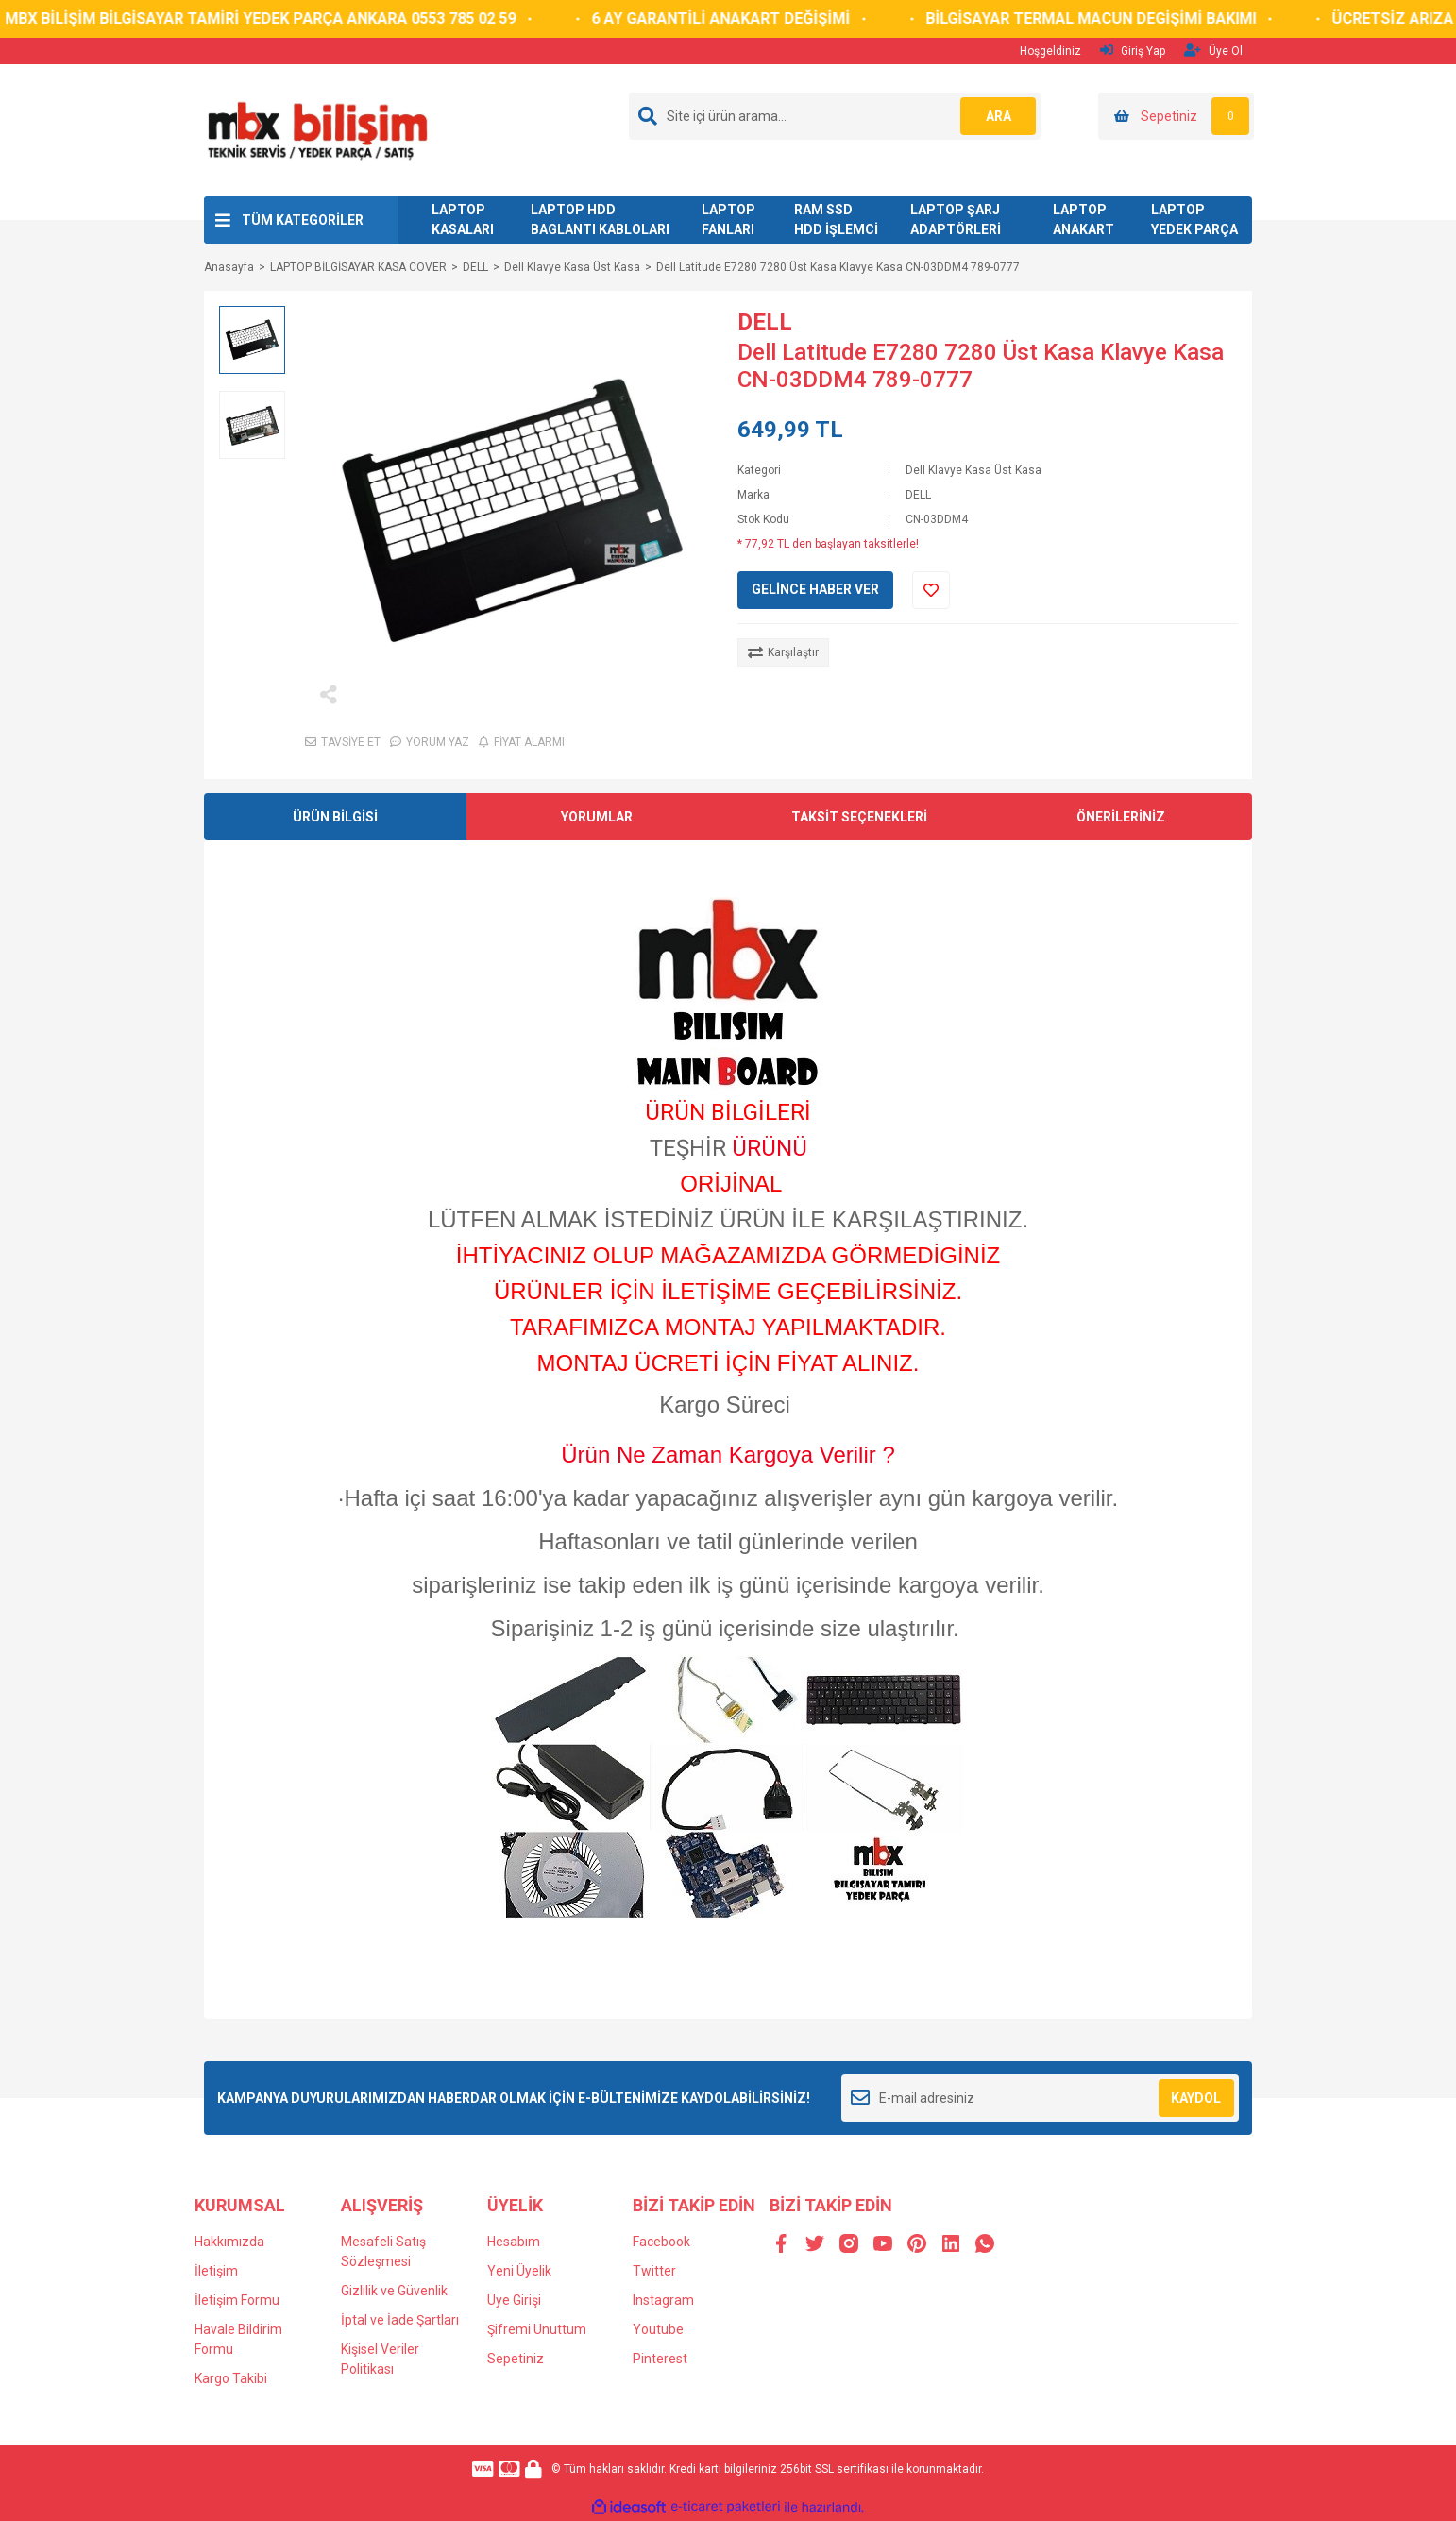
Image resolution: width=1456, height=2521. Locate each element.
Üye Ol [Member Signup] (1213, 50)
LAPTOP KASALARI (463, 219)
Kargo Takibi (231, 2378)
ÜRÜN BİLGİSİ (335, 816)
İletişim (216, 2270)
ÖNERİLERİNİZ (1120, 816)
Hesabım (513, 2241)
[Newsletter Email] (1040, 2098)
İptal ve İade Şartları (400, 2319)
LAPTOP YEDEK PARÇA (1194, 219)
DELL (764, 322)
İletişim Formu (237, 2300)
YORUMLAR (597, 816)
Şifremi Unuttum (536, 2329)
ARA (998, 116)
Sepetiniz (515, 2358)
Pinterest (660, 2358)
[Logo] (317, 129)
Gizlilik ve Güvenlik (394, 2290)
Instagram (663, 2300)
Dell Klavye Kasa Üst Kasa (973, 470)
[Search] (835, 116)
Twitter (654, 2270)
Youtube (658, 2329)
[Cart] (1176, 116)
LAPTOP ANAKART (1083, 219)
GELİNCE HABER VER (815, 589)
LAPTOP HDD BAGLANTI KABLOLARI (600, 219)
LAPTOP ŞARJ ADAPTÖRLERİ (955, 219)
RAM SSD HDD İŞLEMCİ (836, 219)
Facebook (661, 2241)
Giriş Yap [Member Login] (1132, 50)
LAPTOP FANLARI (728, 219)
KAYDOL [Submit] (1196, 2098)
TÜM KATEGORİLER (303, 220)
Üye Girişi (514, 2300)
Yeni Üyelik (519, 2270)
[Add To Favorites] (931, 590)
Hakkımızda (229, 2241)
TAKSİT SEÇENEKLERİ (859, 816)
